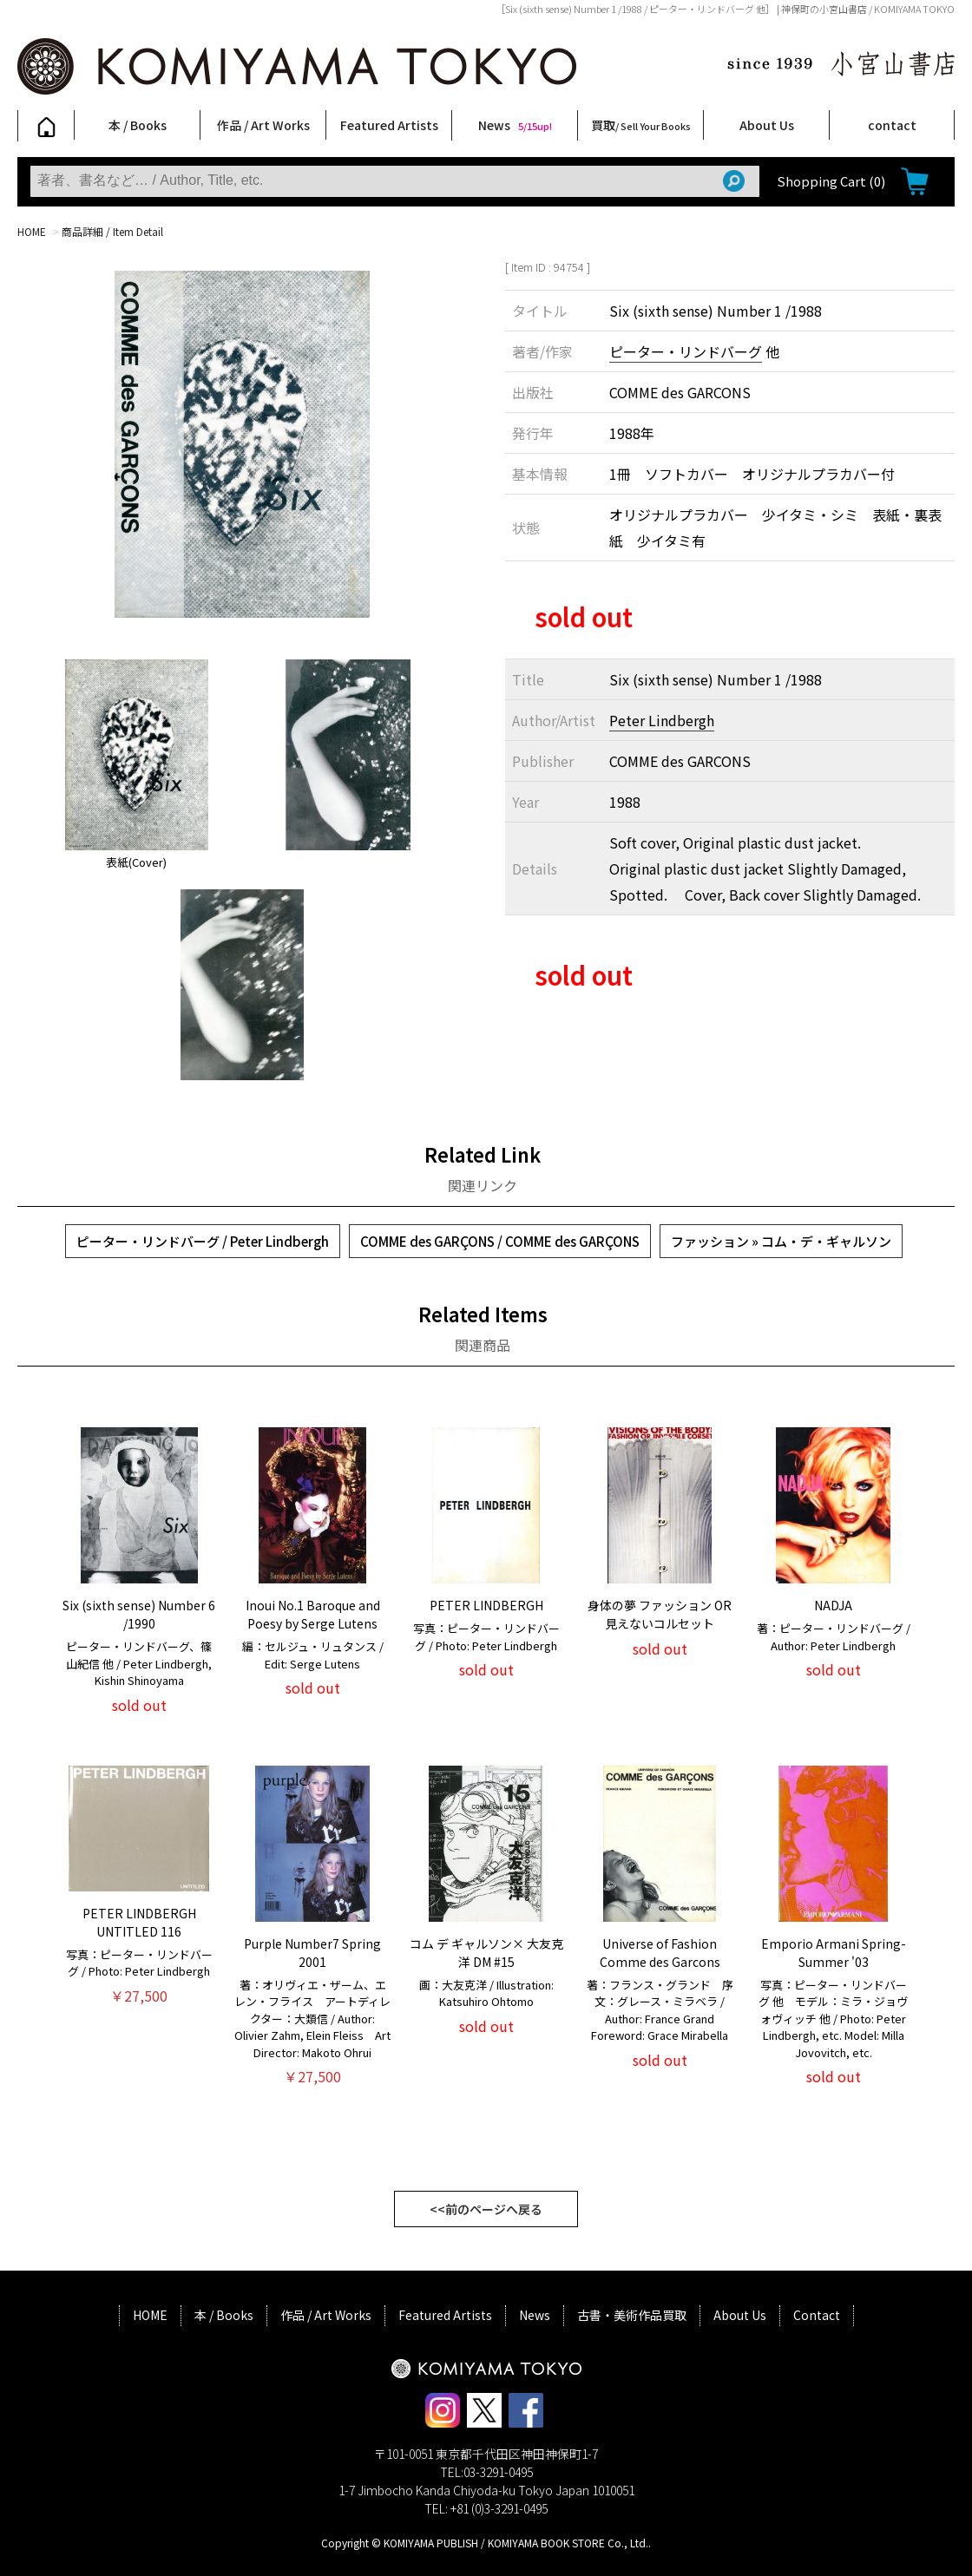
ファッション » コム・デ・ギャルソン (781, 1241)
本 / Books (137, 125)
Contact (816, 2315)
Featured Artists (389, 125)
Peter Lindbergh (661, 720)
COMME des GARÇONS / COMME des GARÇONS (500, 1241)
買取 (641, 125)
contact (892, 125)
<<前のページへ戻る (486, 2209)
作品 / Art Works (263, 125)
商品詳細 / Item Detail (112, 231)
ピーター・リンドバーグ (685, 351)
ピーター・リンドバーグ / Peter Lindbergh (202, 1241)
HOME (31, 231)
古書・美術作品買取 (631, 2315)
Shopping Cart (831, 181)
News (515, 125)
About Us (766, 125)
